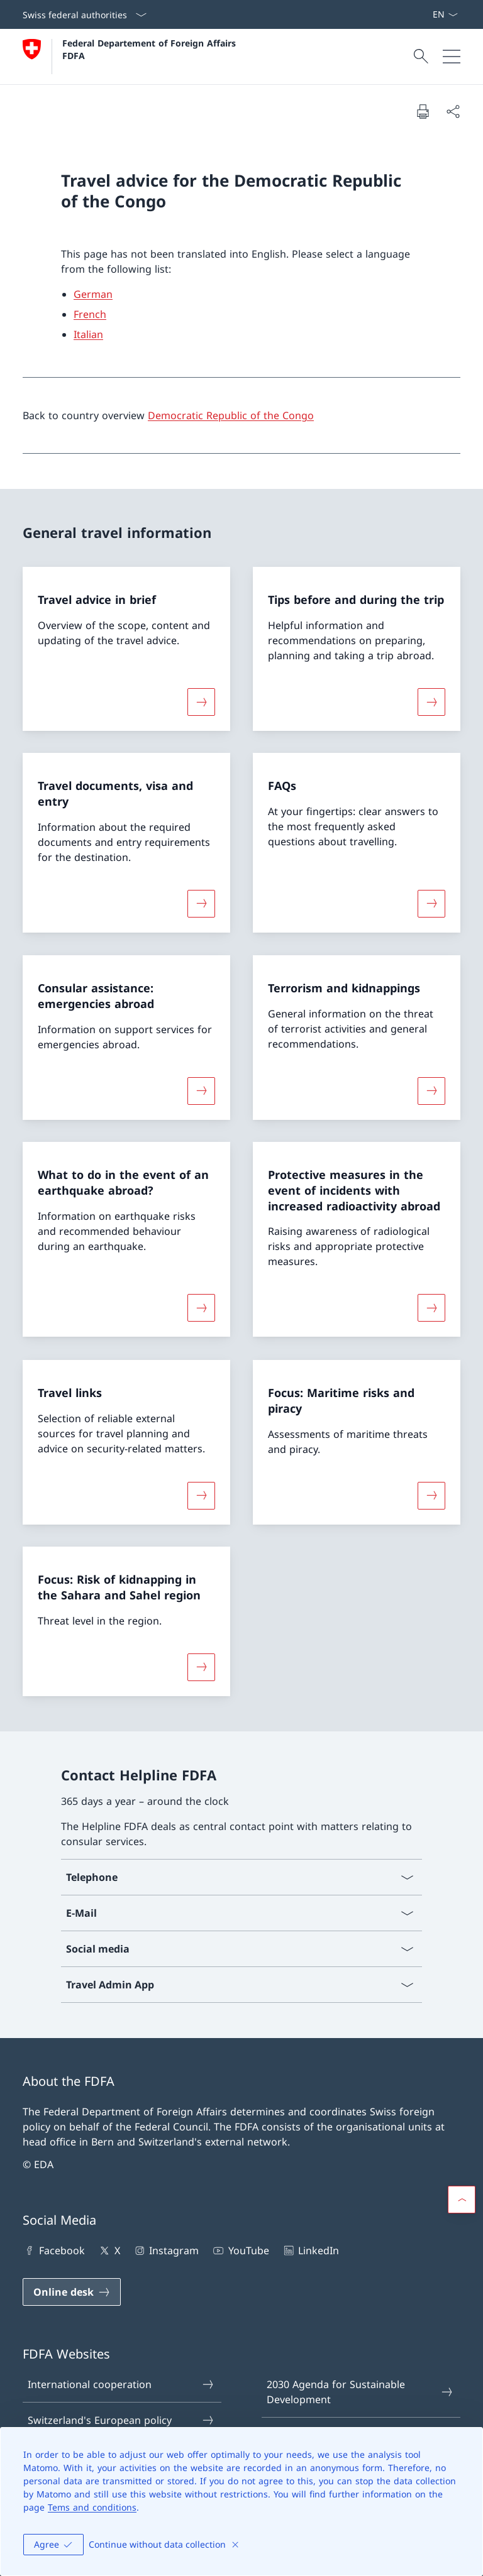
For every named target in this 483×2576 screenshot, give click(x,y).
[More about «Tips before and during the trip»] (431, 701)
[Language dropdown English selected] (445, 14)
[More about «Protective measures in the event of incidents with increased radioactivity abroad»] (431, 1308)
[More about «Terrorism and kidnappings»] (431, 1090)
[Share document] (453, 111)
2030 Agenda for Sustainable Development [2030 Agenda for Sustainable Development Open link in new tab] (360, 2391)
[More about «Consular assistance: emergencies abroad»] (201, 1090)
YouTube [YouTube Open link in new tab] (240, 2250)
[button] (461, 2199)
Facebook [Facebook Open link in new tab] (54, 2250)
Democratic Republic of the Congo (231, 415)
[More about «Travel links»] (201, 1495)
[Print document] (423, 111)
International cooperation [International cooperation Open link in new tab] (121, 2384)
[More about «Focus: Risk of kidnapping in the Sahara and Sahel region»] (201, 1667)
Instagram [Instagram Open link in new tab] (166, 2250)
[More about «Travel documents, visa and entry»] (201, 904)
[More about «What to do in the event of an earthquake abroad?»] (201, 1308)
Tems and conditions (92, 2507)
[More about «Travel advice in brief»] (201, 701)
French (90, 314)
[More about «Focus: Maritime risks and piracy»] (431, 1495)
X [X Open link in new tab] (108, 2250)
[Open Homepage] (131, 56)
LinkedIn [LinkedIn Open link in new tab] (310, 2250)
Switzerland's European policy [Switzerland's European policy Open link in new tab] (121, 2420)
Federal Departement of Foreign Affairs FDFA (150, 49)
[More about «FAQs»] (431, 904)
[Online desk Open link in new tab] (72, 2292)
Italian (88, 334)
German (93, 294)
